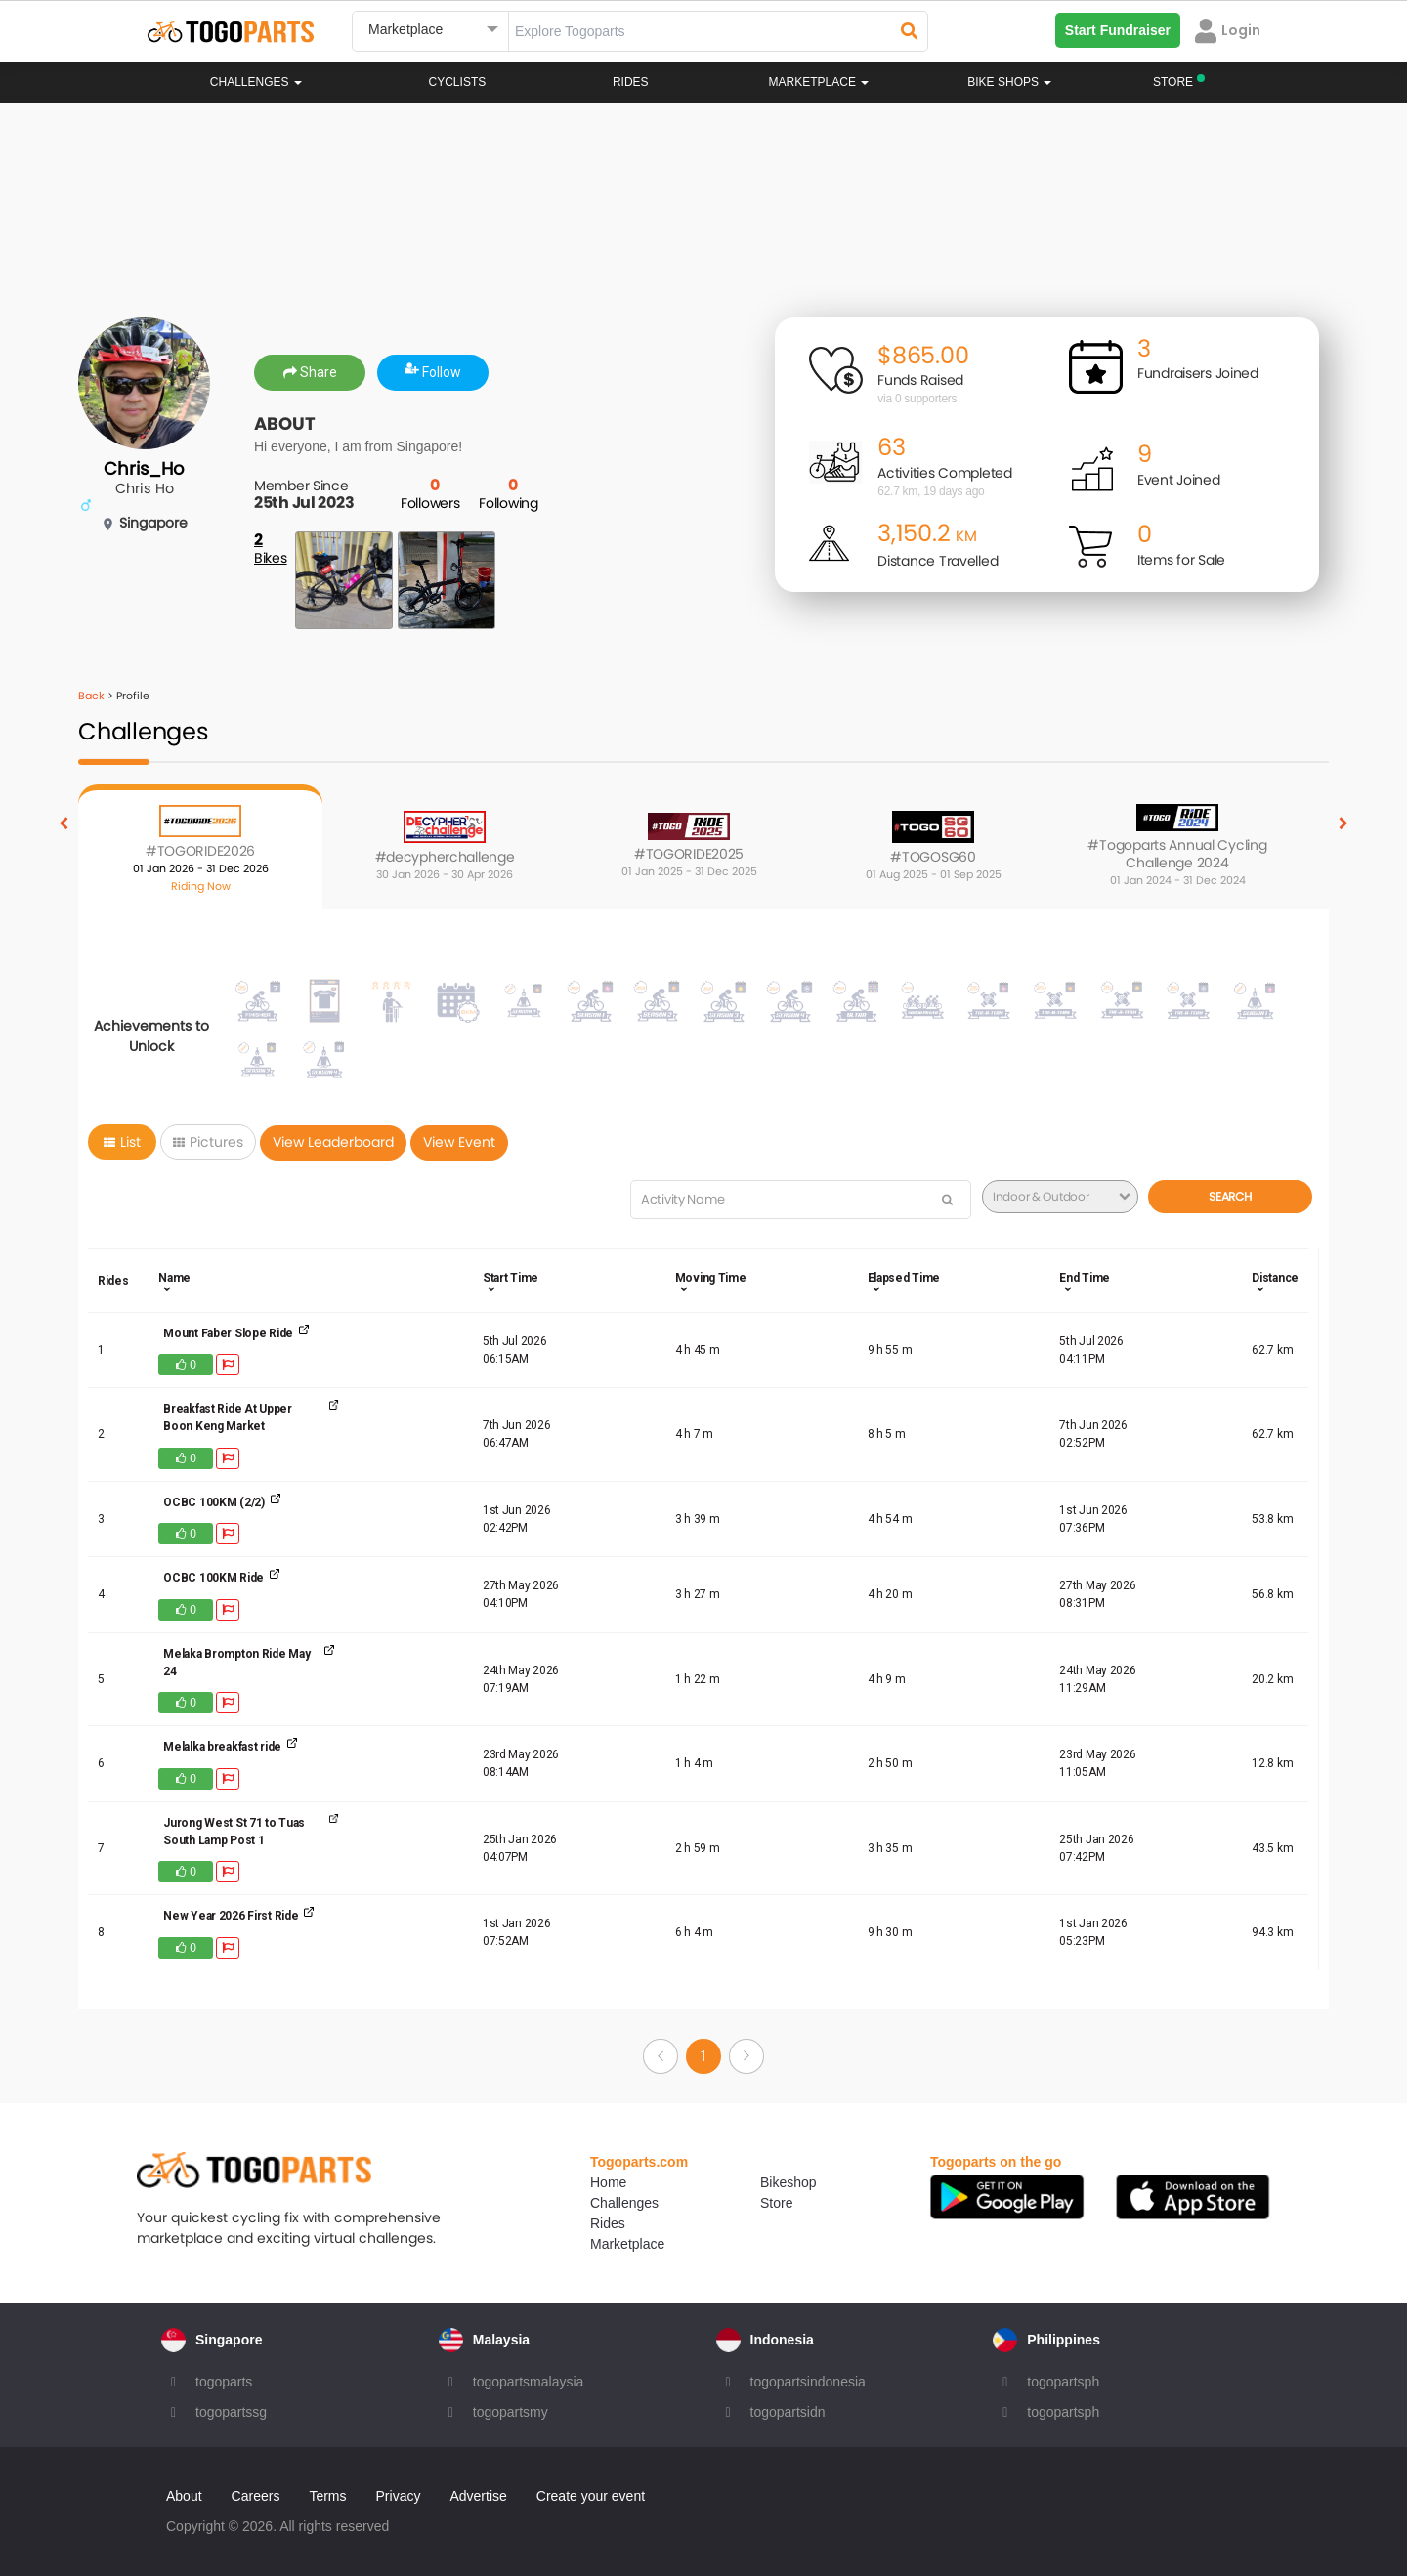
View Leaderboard (333, 1142)
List (122, 1142)
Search (1230, 1196)
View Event (459, 1142)
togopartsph (1063, 2381)
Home (608, 2182)
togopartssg (231, 2412)
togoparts (223, 2381)
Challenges (256, 82)
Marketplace (627, 2244)
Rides (631, 82)
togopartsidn (788, 2412)
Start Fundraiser (1118, 30)
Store (776, 2203)
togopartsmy (510, 2412)
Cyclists (458, 82)
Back (91, 695)
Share (310, 372)
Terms (327, 2496)
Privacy (398, 2496)
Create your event (590, 2496)
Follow (433, 372)
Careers (256, 2496)
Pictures (208, 1142)
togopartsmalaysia (528, 2381)
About (184, 2496)
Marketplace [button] (819, 82)
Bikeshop (788, 2182)
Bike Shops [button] (1009, 82)
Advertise (477, 2496)
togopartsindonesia (808, 2381)
